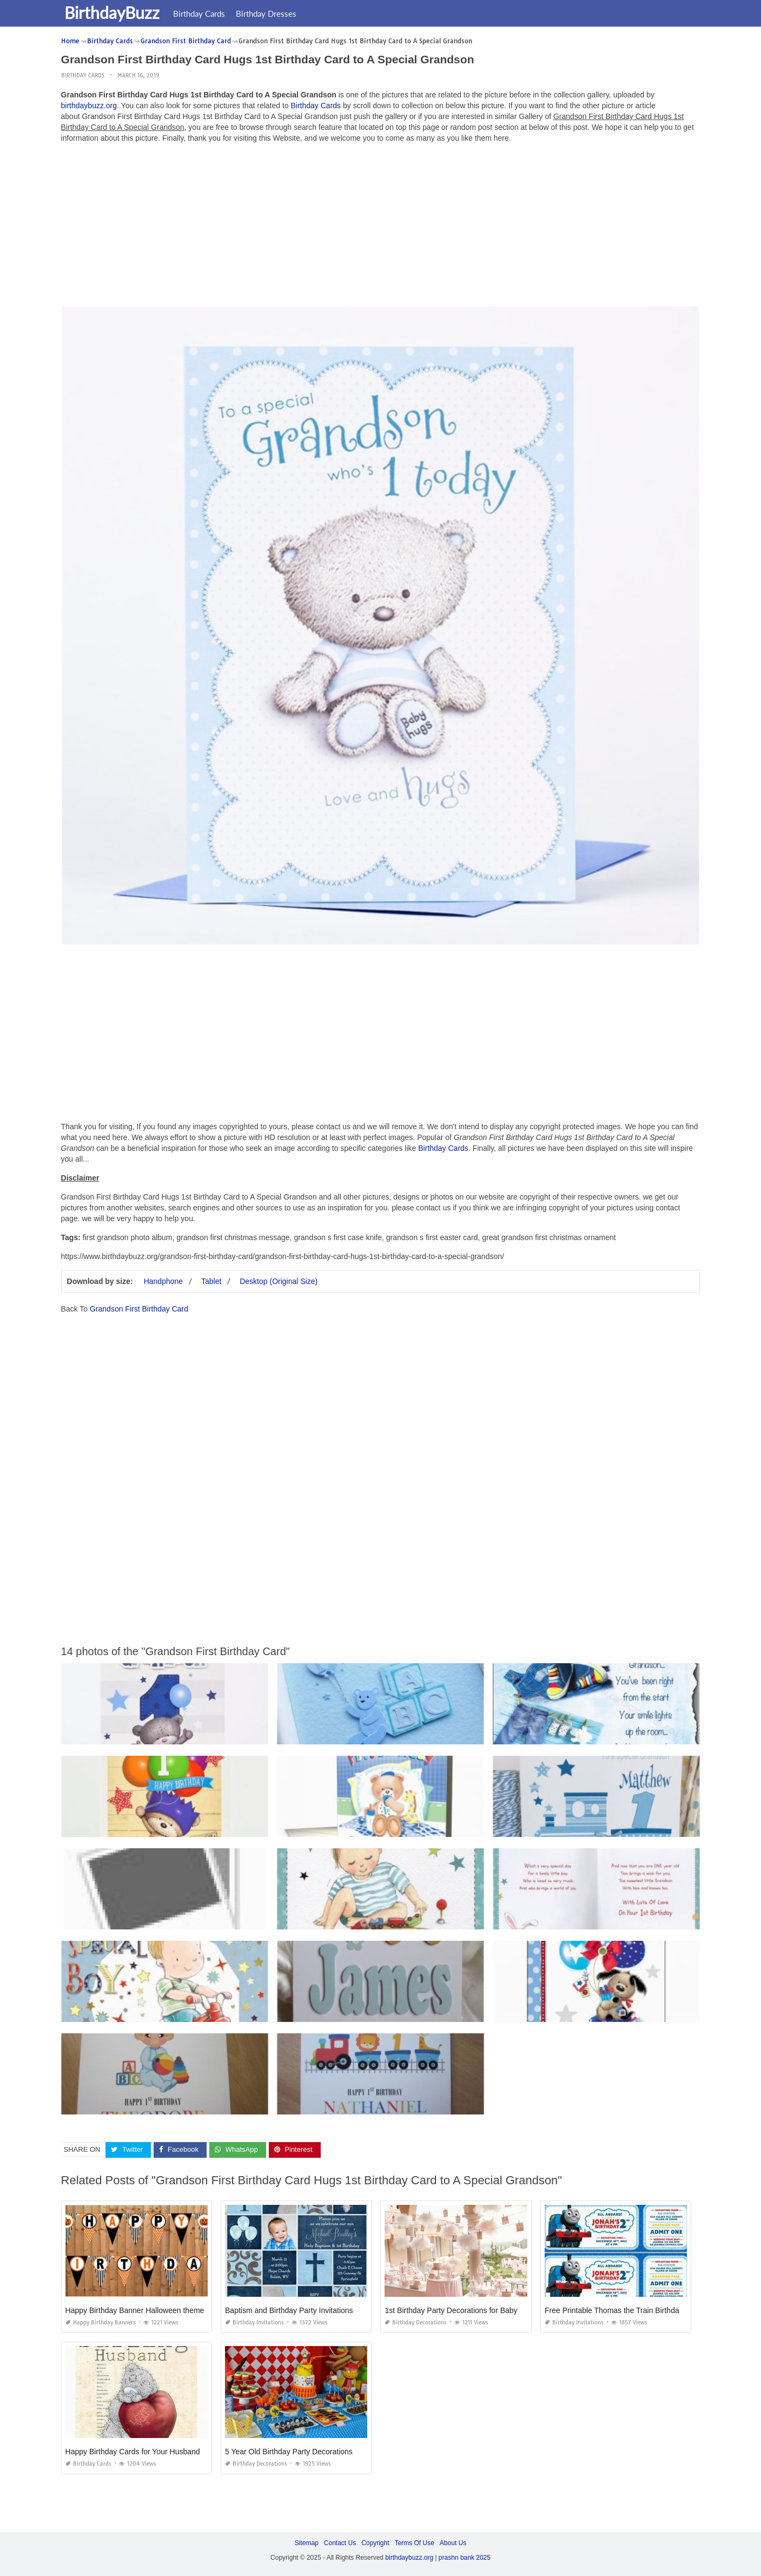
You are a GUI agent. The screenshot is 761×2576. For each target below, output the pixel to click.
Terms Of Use (414, 2542)
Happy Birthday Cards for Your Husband (132, 2451)
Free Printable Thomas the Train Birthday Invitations (632, 2309)
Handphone (163, 1281)
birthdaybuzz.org (89, 105)
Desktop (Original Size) (278, 1281)
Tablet (211, 1281)
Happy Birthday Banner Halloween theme (134, 2309)
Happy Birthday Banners (100, 2321)
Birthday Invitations (254, 2321)
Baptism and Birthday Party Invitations (289, 2309)
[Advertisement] (380, 227)
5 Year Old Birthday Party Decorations (289, 2451)
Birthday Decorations (416, 2321)
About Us (453, 2542)
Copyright (375, 2542)
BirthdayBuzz (114, 12)
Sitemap (307, 2542)
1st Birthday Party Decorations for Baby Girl (458, 2309)
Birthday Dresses (268, 13)
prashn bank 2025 (465, 2557)
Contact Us (340, 2542)
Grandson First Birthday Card (139, 1309)
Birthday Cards (201, 13)
